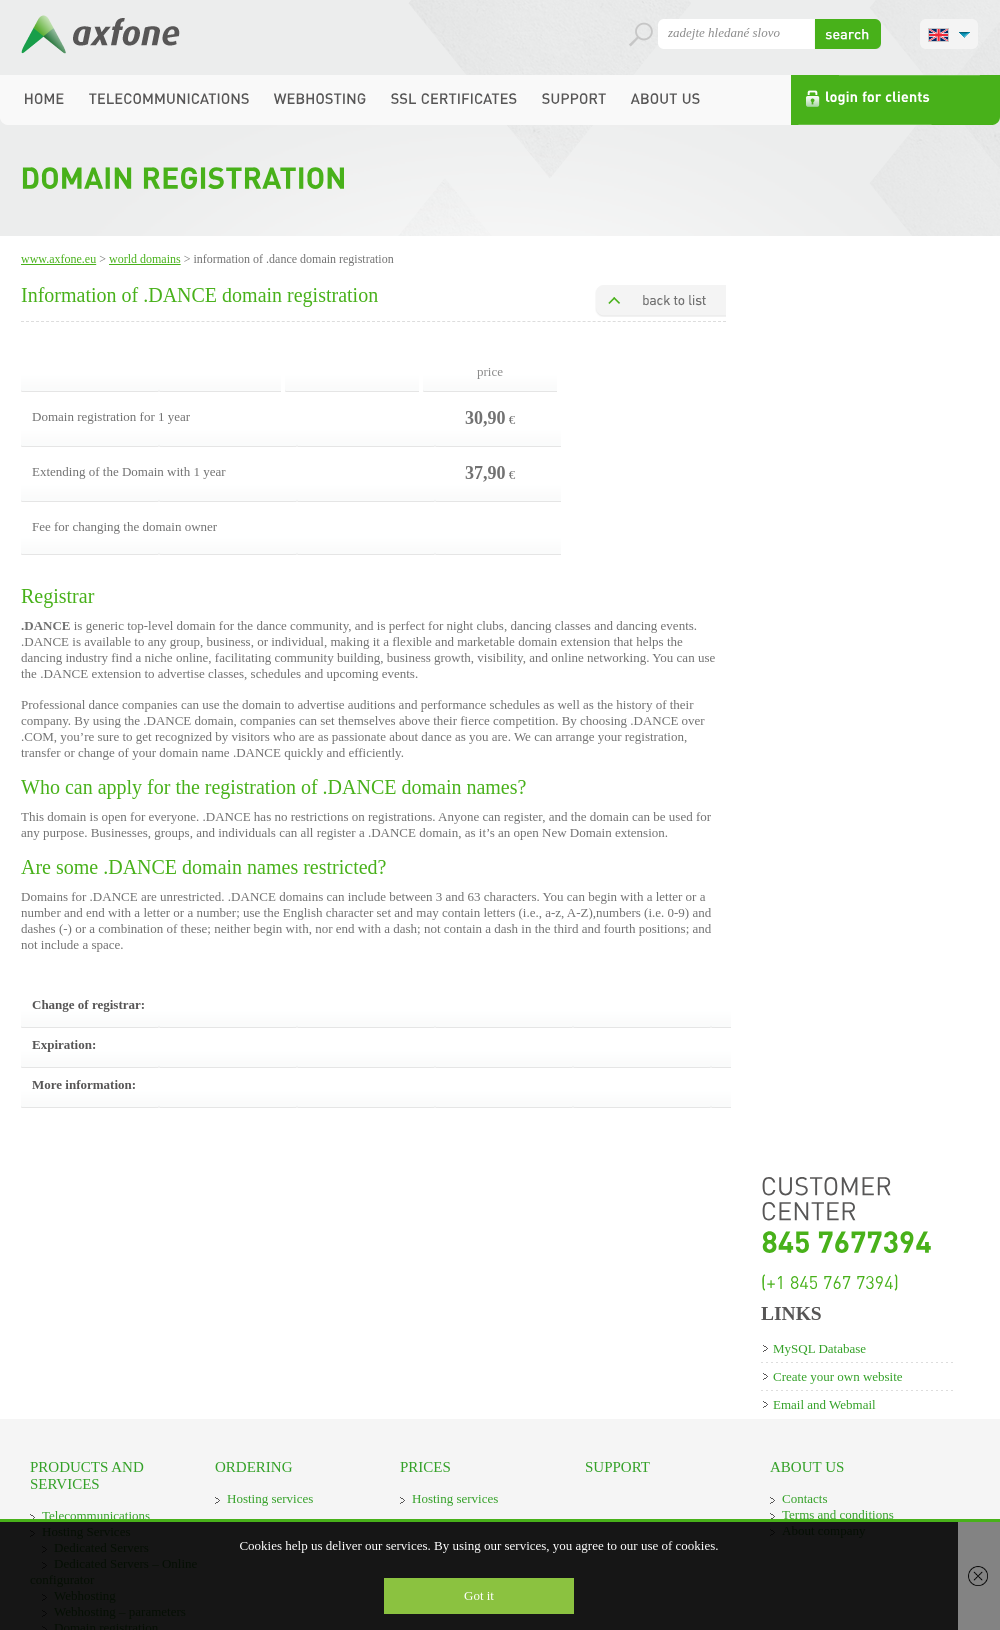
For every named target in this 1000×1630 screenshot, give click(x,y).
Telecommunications (96, 1515)
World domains (145, 259)
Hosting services (270, 1498)
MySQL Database (819, 1348)
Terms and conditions (838, 1514)
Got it (479, 1595)
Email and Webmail (824, 1404)
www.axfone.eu (58, 259)
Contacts (805, 1498)
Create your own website (838, 1376)
